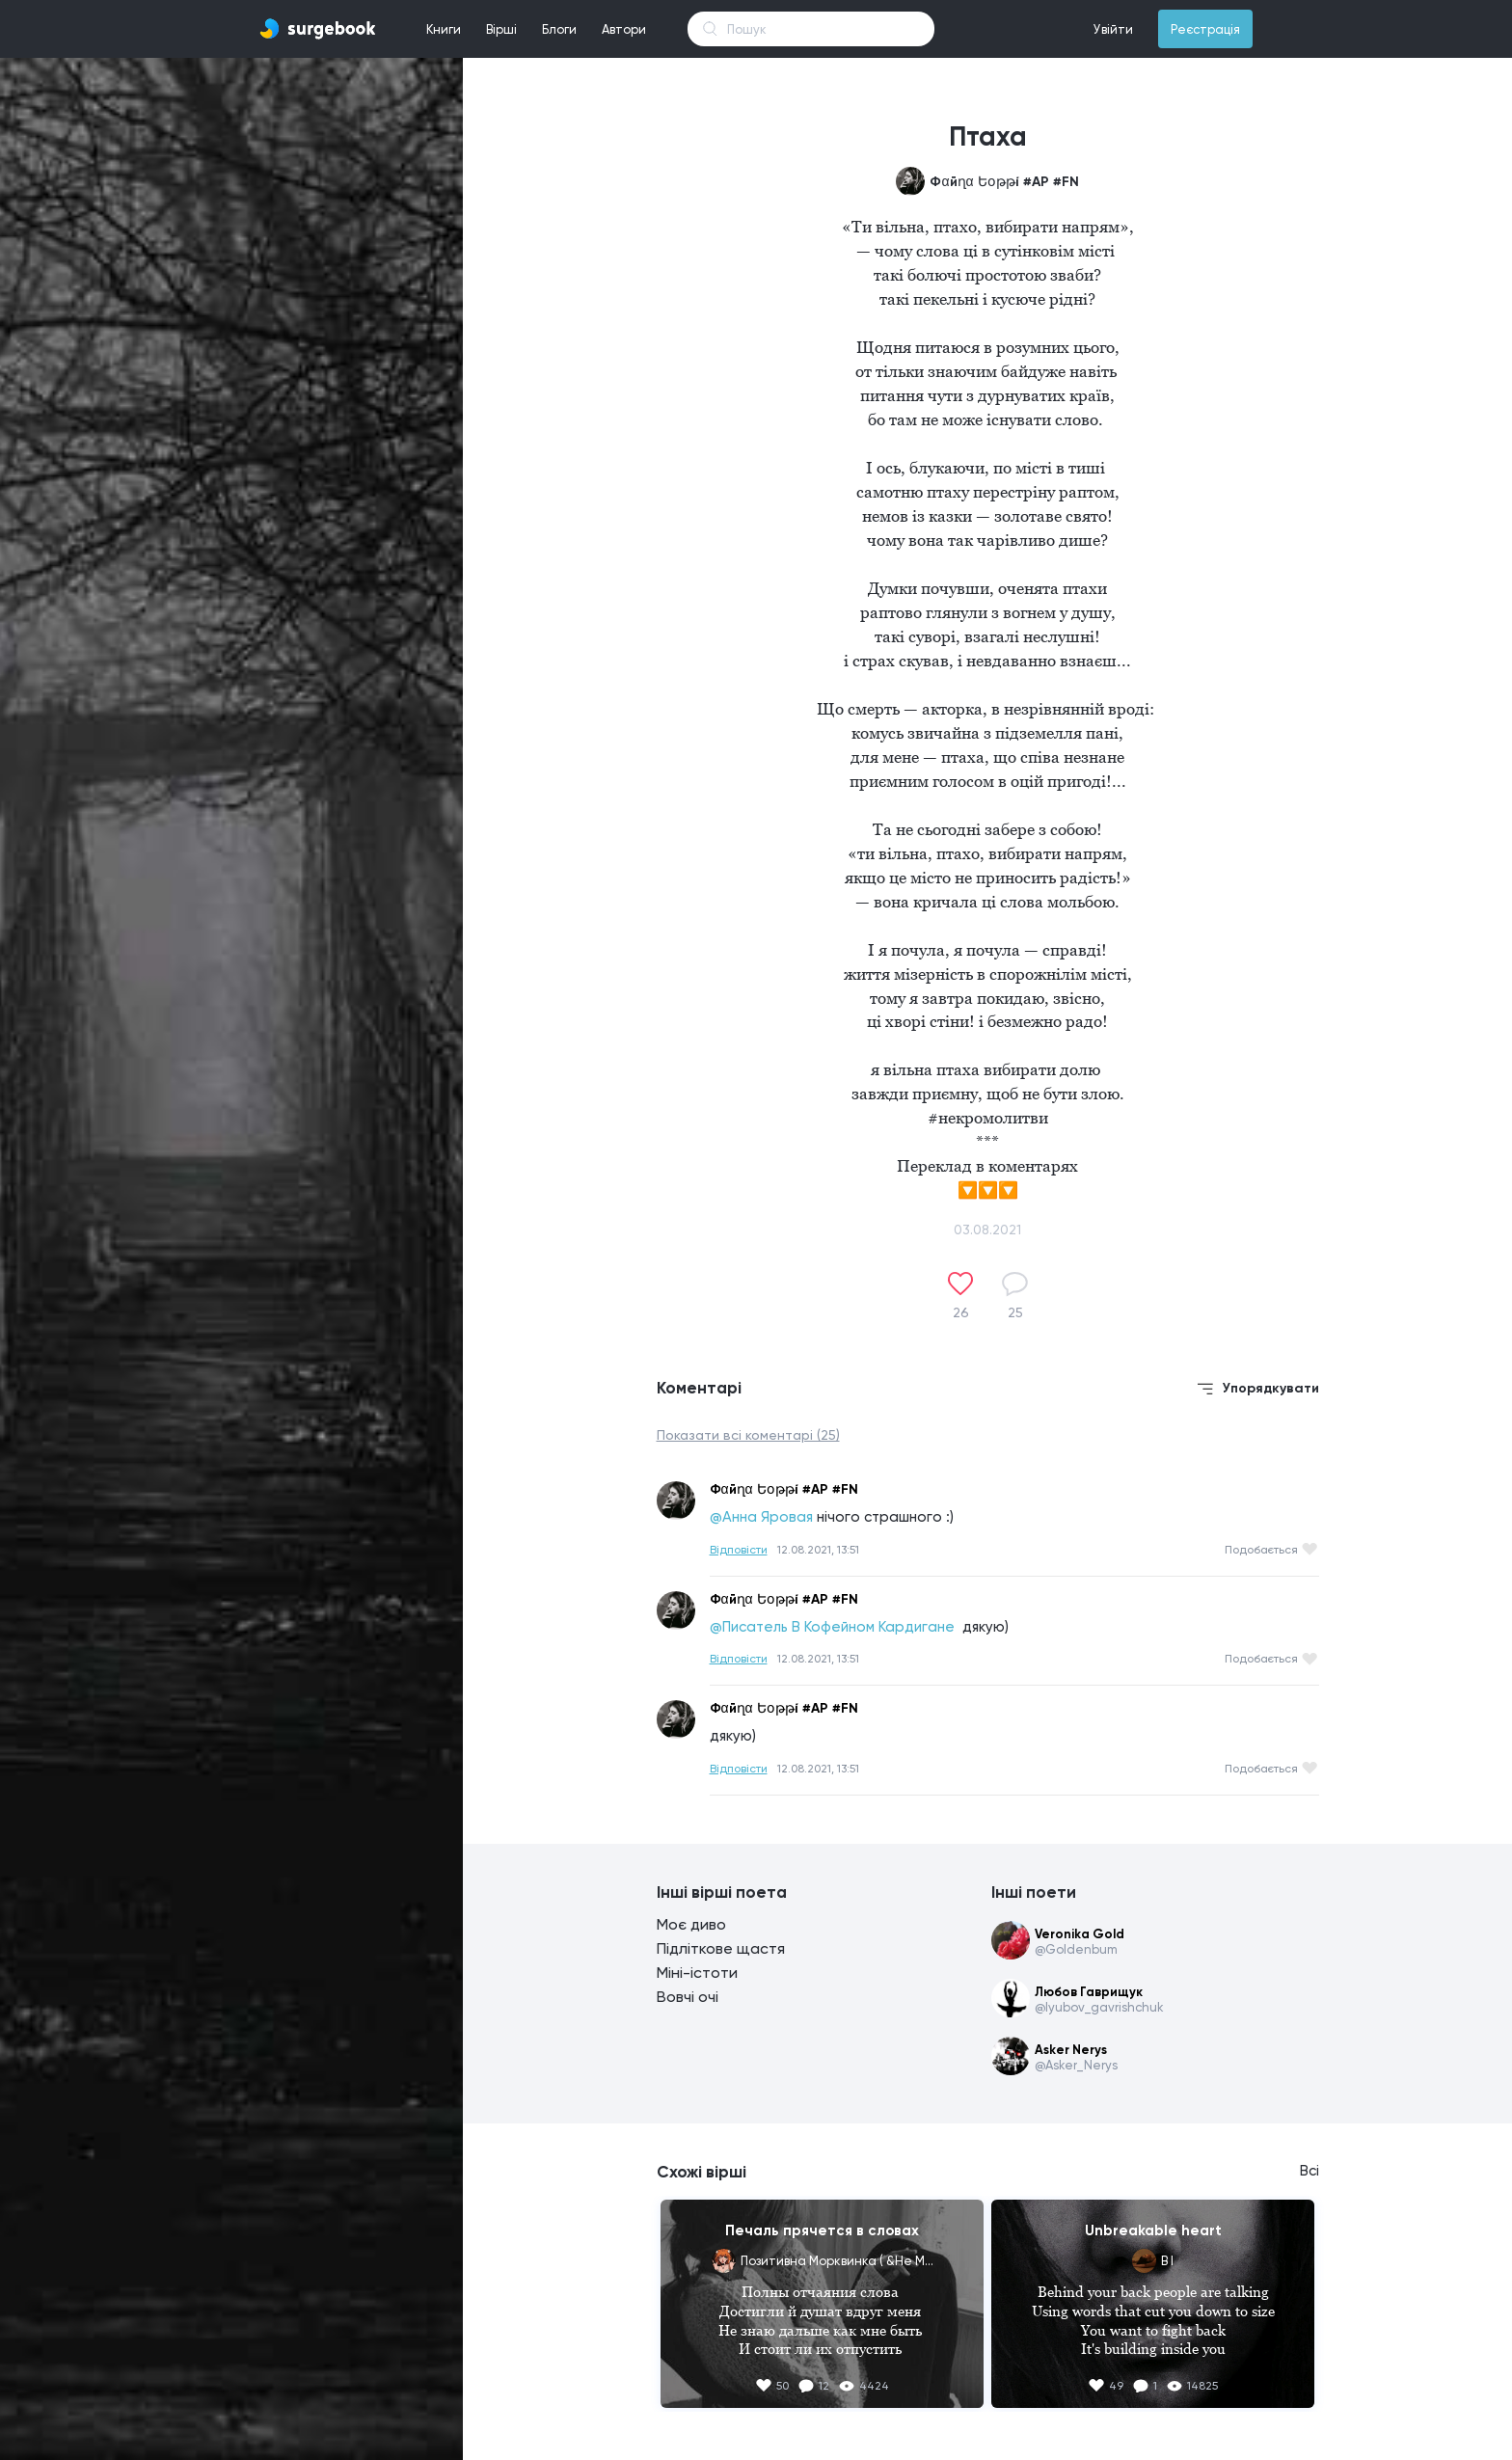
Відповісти (739, 1549)
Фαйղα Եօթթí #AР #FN (1004, 182)
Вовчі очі (687, 1996)
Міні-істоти (697, 1972)
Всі (1309, 2170)
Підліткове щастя (721, 1948)
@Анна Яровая (761, 1517)
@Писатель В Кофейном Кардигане (834, 1626)
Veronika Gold (1079, 1934)
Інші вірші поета (722, 1892)
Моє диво (691, 1924)
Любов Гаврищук (1089, 1992)
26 (961, 1312)
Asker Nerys (1071, 2049)
